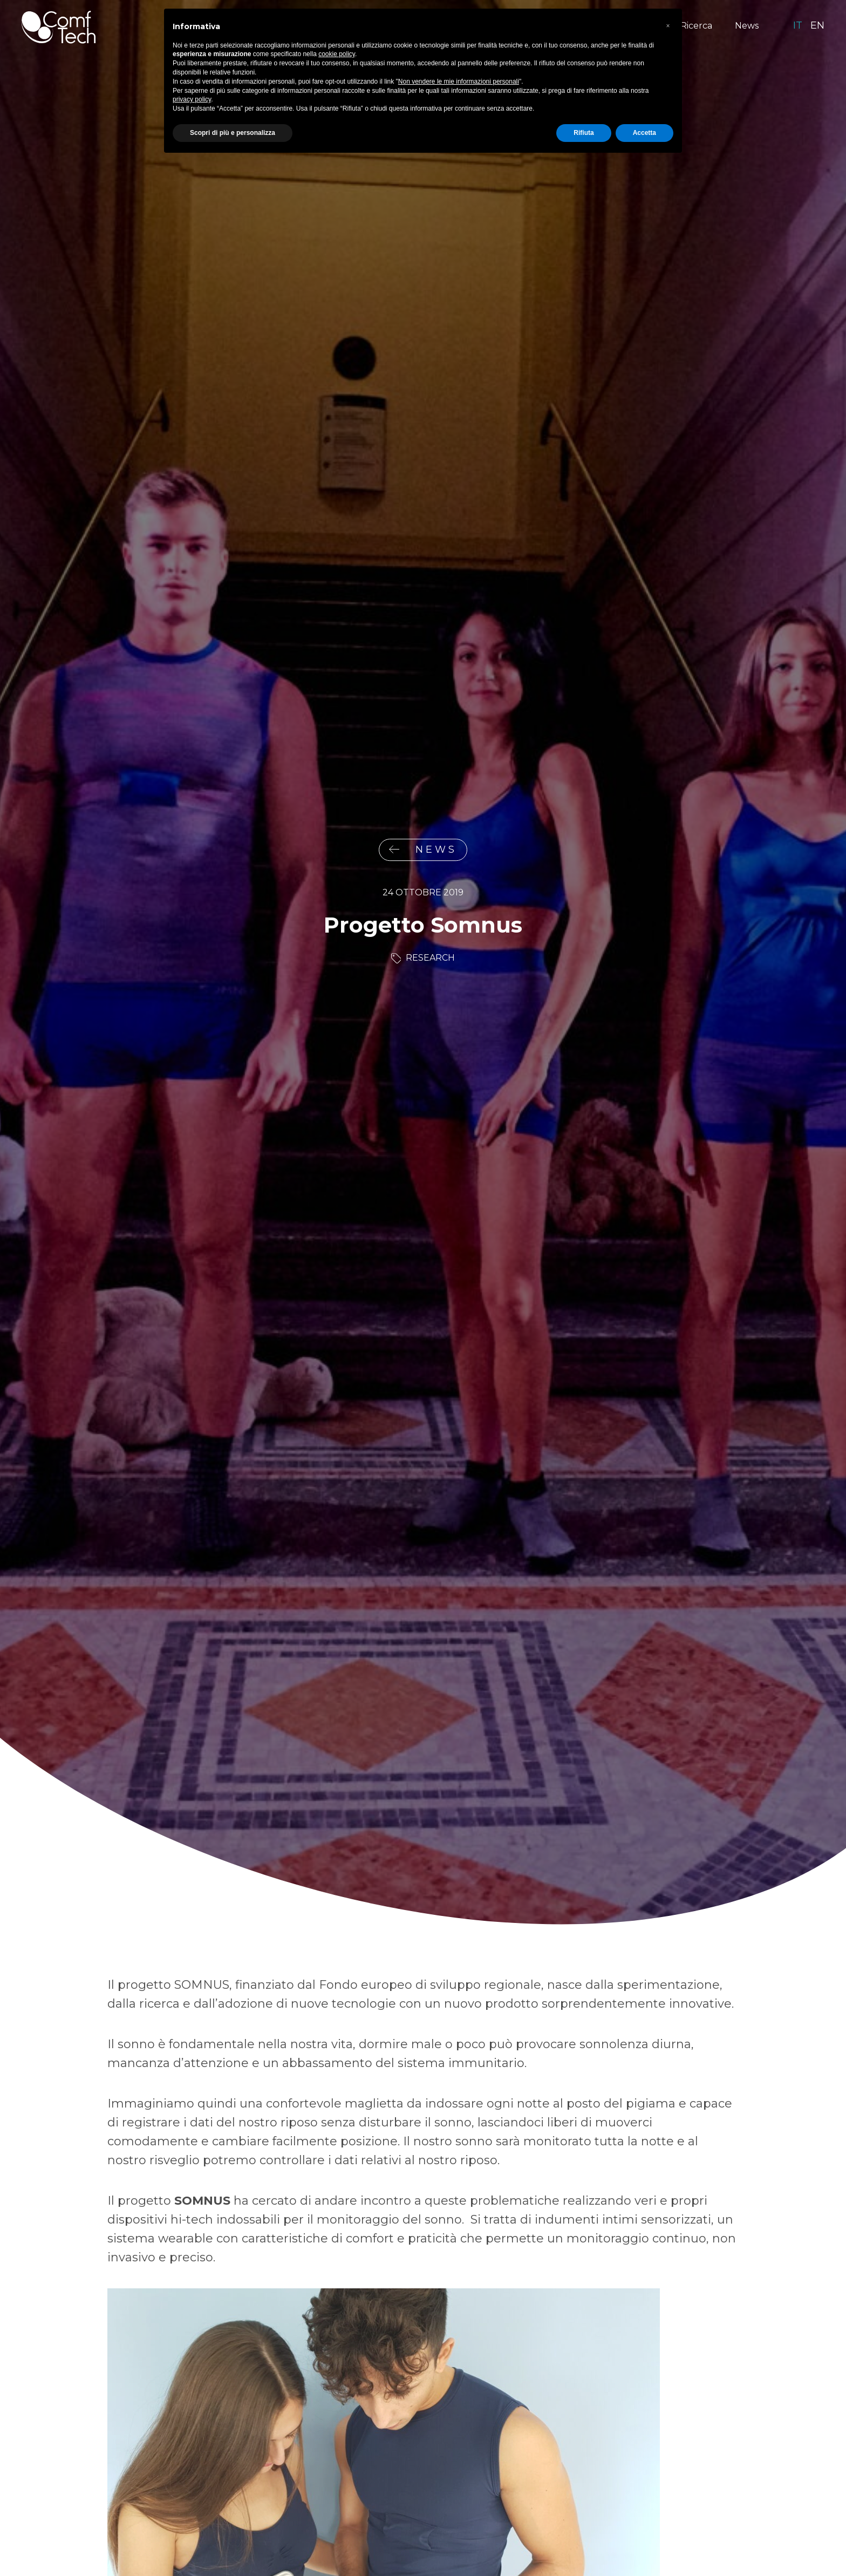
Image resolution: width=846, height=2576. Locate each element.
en (817, 25)
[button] (668, 2440)
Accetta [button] (644, 2547)
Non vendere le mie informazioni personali (458, 2496)
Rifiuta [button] (583, 2547)
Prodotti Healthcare (354, 26)
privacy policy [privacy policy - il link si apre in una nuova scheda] (192, 2514)
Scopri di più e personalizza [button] (232, 2547)
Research (430, 958)
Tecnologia (634, 26)
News (747, 26)
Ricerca (696, 26)
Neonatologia (449, 26)
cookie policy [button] (336, 2469)
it (797, 25)
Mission (273, 26)
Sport (513, 26)
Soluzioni (568, 26)
